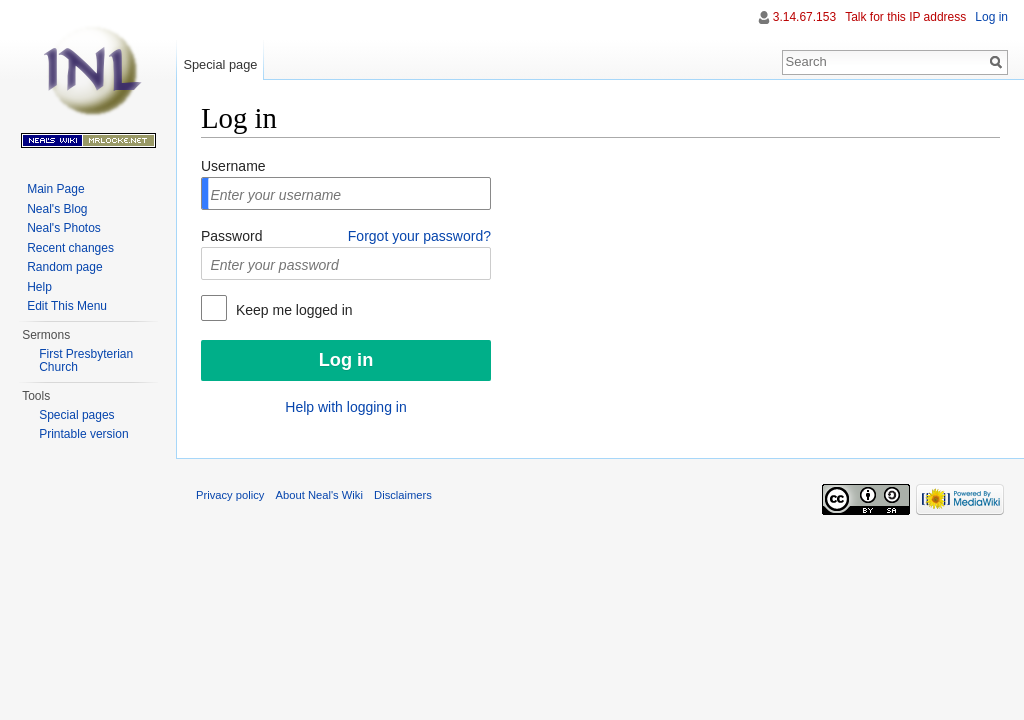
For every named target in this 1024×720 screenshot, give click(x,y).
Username (233, 166)
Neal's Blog (57, 209)
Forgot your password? (419, 236)
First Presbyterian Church (86, 361)
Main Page (55, 189)
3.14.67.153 (804, 17)
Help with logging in (345, 407)
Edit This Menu (67, 306)
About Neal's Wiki (319, 495)
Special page (220, 64)
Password (231, 236)
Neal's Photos (64, 228)
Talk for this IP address (905, 17)
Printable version (83, 434)
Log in (991, 17)
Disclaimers (403, 495)
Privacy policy (230, 495)
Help (39, 287)
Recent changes (70, 248)
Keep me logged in (292, 310)
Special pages (76, 415)
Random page (64, 267)
